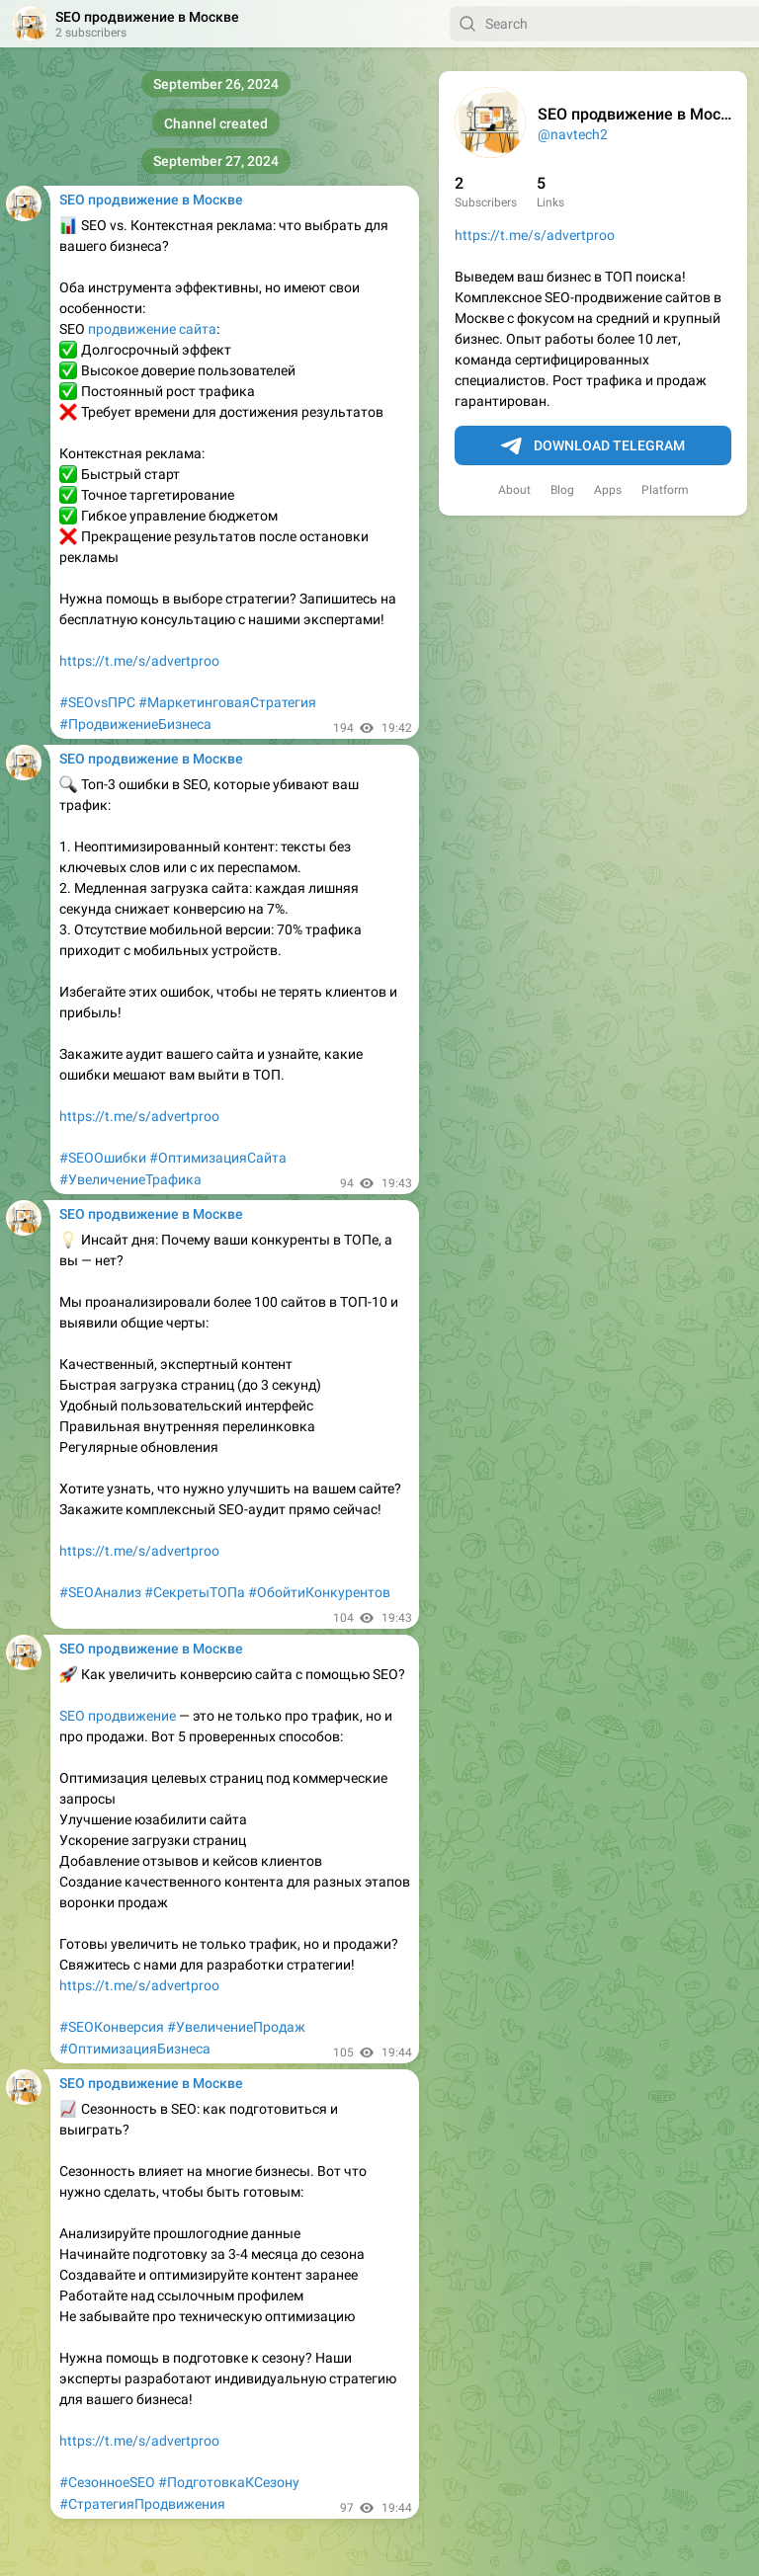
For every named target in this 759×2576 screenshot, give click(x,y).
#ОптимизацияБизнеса (135, 2048)
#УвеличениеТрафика (130, 1179)
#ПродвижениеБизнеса (135, 724)
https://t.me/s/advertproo (535, 235)
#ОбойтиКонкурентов (319, 1592)
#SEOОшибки (102, 1158)
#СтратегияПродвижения (142, 2504)
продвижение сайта (152, 329)
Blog (562, 490)
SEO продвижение (117, 1716)
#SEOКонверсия (111, 2027)
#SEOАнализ (100, 1592)
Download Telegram (593, 446)
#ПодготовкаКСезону (228, 2482)
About (514, 490)
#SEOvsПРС (97, 702)
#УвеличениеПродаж (236, 2027)
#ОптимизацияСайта (218, 1158)
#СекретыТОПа (194, 1592)
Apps (608, 490)
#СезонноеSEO (107, 2482)
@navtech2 (573, 134)
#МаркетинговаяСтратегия (227, 702)
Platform (665, 490)
